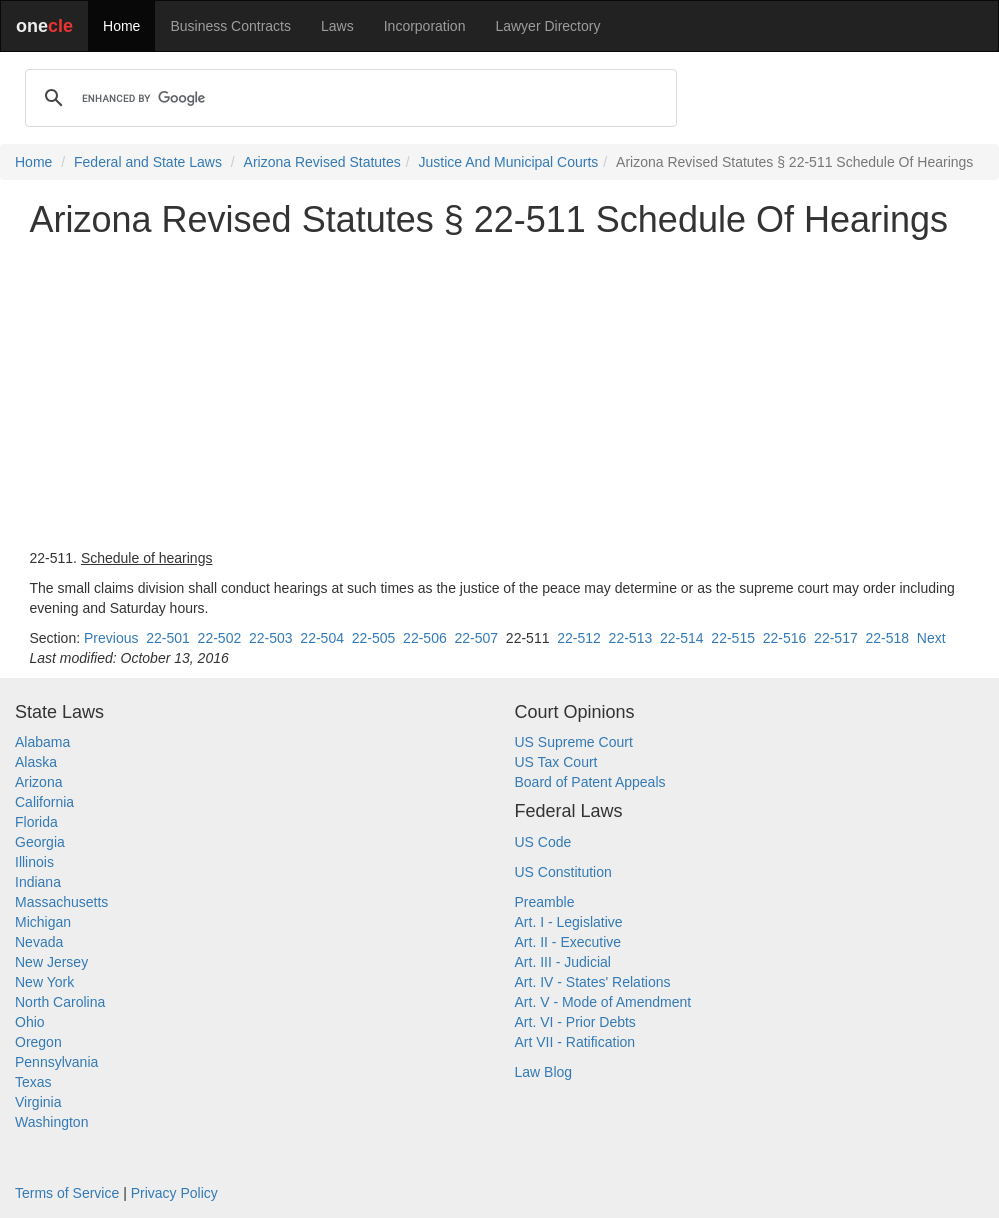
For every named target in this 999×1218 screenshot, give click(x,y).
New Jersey (51, 962)
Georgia (40, 842)
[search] (348, 98)
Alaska (36, 762)
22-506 (425, 638)
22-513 (631, 638)
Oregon (38, 1042)
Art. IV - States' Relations (593, 982)
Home (121, 26)
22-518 (887, 638)
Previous (111, 638)
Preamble (545, 902)
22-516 (785, 638)
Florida (36, 822)
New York (44, 982)
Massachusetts (61, 902)
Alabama (42, 742)
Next (931, 638)
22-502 (220, 638)
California (44, 802)
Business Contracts (230, 26)
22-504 (322, 638)
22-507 (476, 638)
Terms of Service (67, 1193)
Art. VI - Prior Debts (575, 1022)
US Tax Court (556, 762)
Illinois (34, 862)
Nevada (39, 942)
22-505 (374, 638)
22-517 (836, 638)
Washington (51, 1122)
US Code (543, 842)
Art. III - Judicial (563, 962)
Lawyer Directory (547, 26)
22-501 (168, 638)
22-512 (579, 638)
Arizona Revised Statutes (322, 162)
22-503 (271, 638)
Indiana (38, 882)
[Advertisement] (500, 394)
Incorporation (425, 26)
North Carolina (60, 1002)
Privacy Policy (174, 1193)
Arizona (38, 782)
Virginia (38, 1102)
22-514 (682, 638)
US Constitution (563, 872)
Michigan (43, 922)
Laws (337, 26)
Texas (33, 1082)
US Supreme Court (574, 742)
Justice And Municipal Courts (509, 162)
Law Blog (544, 1072)
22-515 (733, 638)
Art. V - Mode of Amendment (603, 1002)
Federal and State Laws (148, 162)
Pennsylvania (56, 1062)
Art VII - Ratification (575, 1042)
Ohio (30, 1022)
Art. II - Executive (568, 942)
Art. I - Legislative (569, 922)
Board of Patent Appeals (590, 782)
